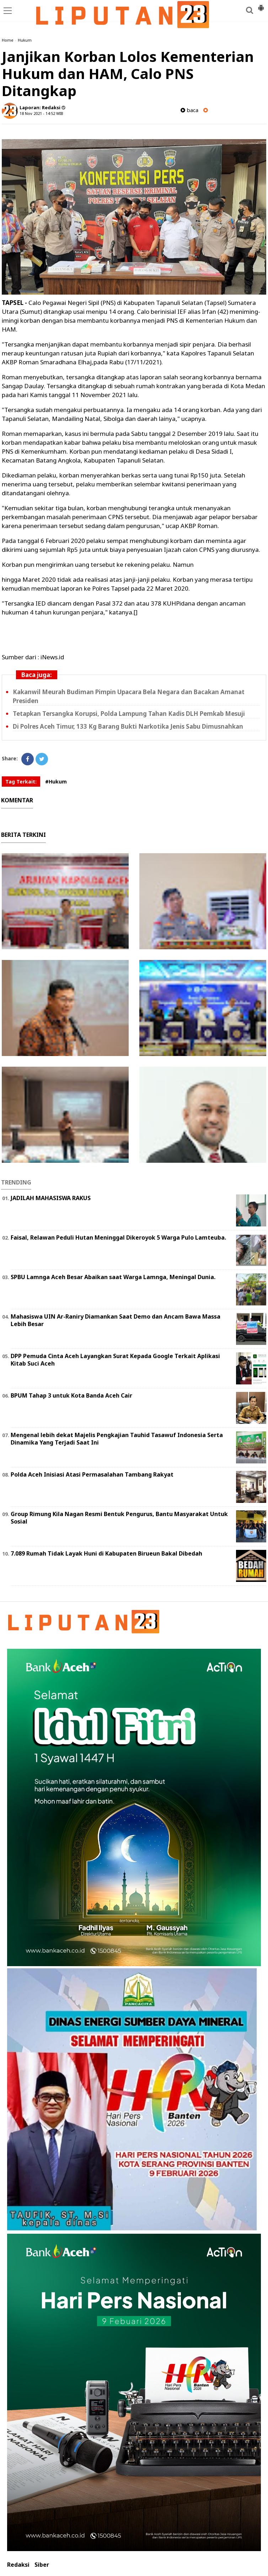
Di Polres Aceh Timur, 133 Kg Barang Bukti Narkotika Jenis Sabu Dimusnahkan (128, 726)
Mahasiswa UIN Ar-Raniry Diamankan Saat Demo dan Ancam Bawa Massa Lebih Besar (115, 1320)
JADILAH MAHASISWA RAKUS (51, 1198)
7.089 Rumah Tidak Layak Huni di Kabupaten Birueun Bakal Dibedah (106, 1553)
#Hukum (56, 781)
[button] (260, 5)
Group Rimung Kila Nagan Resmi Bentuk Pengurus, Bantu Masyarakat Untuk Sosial (119, 1517)
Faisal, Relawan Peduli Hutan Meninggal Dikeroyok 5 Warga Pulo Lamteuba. (118, 1237)
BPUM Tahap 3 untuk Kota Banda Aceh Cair (71, 1395)
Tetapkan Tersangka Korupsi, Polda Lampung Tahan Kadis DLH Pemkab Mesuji (129, 713)
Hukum (25, 40)
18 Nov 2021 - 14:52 (37, 113)
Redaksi (18, 2565)
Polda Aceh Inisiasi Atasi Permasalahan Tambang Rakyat (92, 1474)
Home (8, 40)
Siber (41, 2565)
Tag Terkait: (21, 781)
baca (189, 110)
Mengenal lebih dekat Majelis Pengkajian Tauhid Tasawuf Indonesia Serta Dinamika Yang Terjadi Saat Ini (117, 1438)
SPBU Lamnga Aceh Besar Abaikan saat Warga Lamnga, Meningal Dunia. (113, 1277)
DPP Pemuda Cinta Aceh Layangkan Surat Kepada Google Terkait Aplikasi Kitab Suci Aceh (115, 1359)
